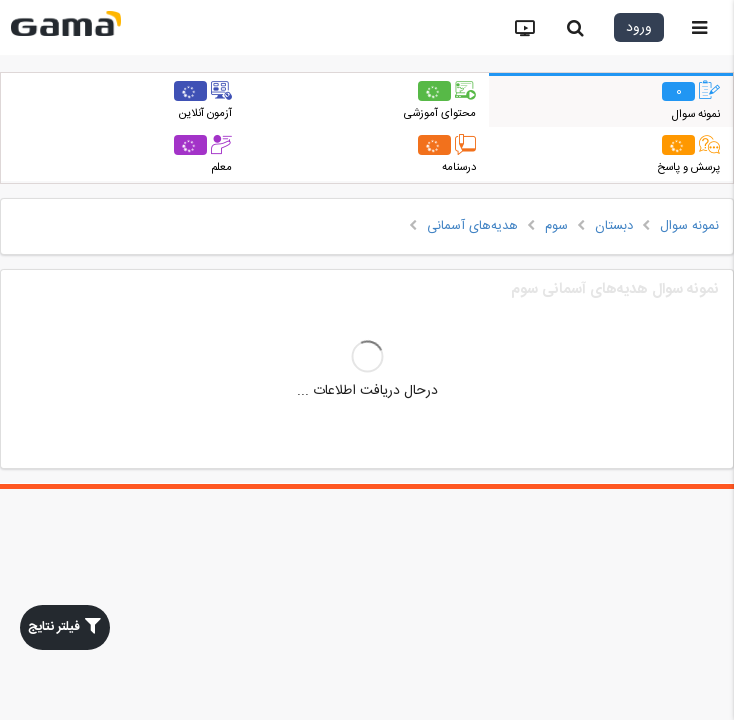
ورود (639, 28)
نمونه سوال (689, 226)
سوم (556, 226)
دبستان (614, 226)
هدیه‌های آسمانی (472, 226)
